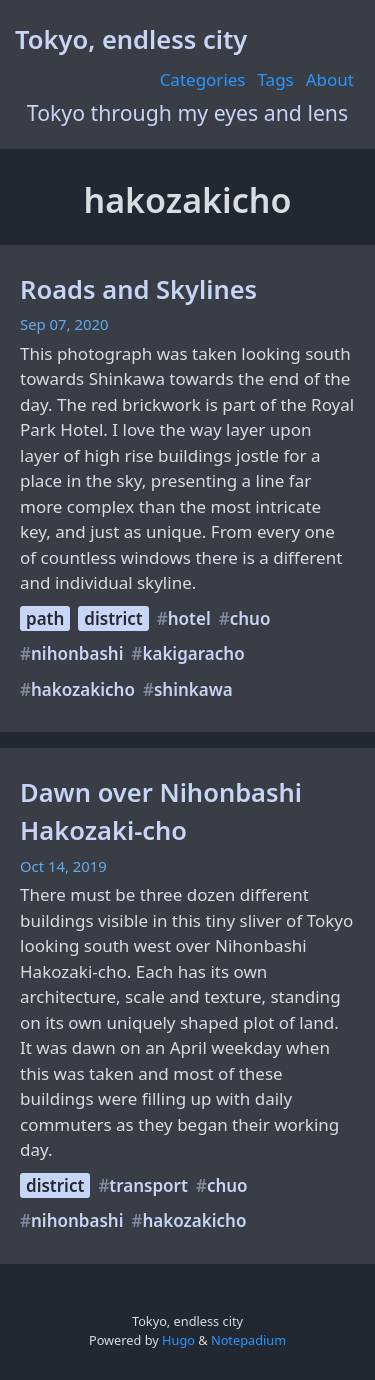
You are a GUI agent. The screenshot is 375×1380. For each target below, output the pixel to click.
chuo (250, 618)
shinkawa (193, 689)
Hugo (178, 1340)
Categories (203, 79)
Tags (276, 79)
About (330, 79)
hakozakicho (83, 689)
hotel (189, 618)
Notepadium (248, 1340)
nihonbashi (77, 653)
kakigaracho (193, 653)
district (113, 618)
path (45, 618)
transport (148, 1185)
